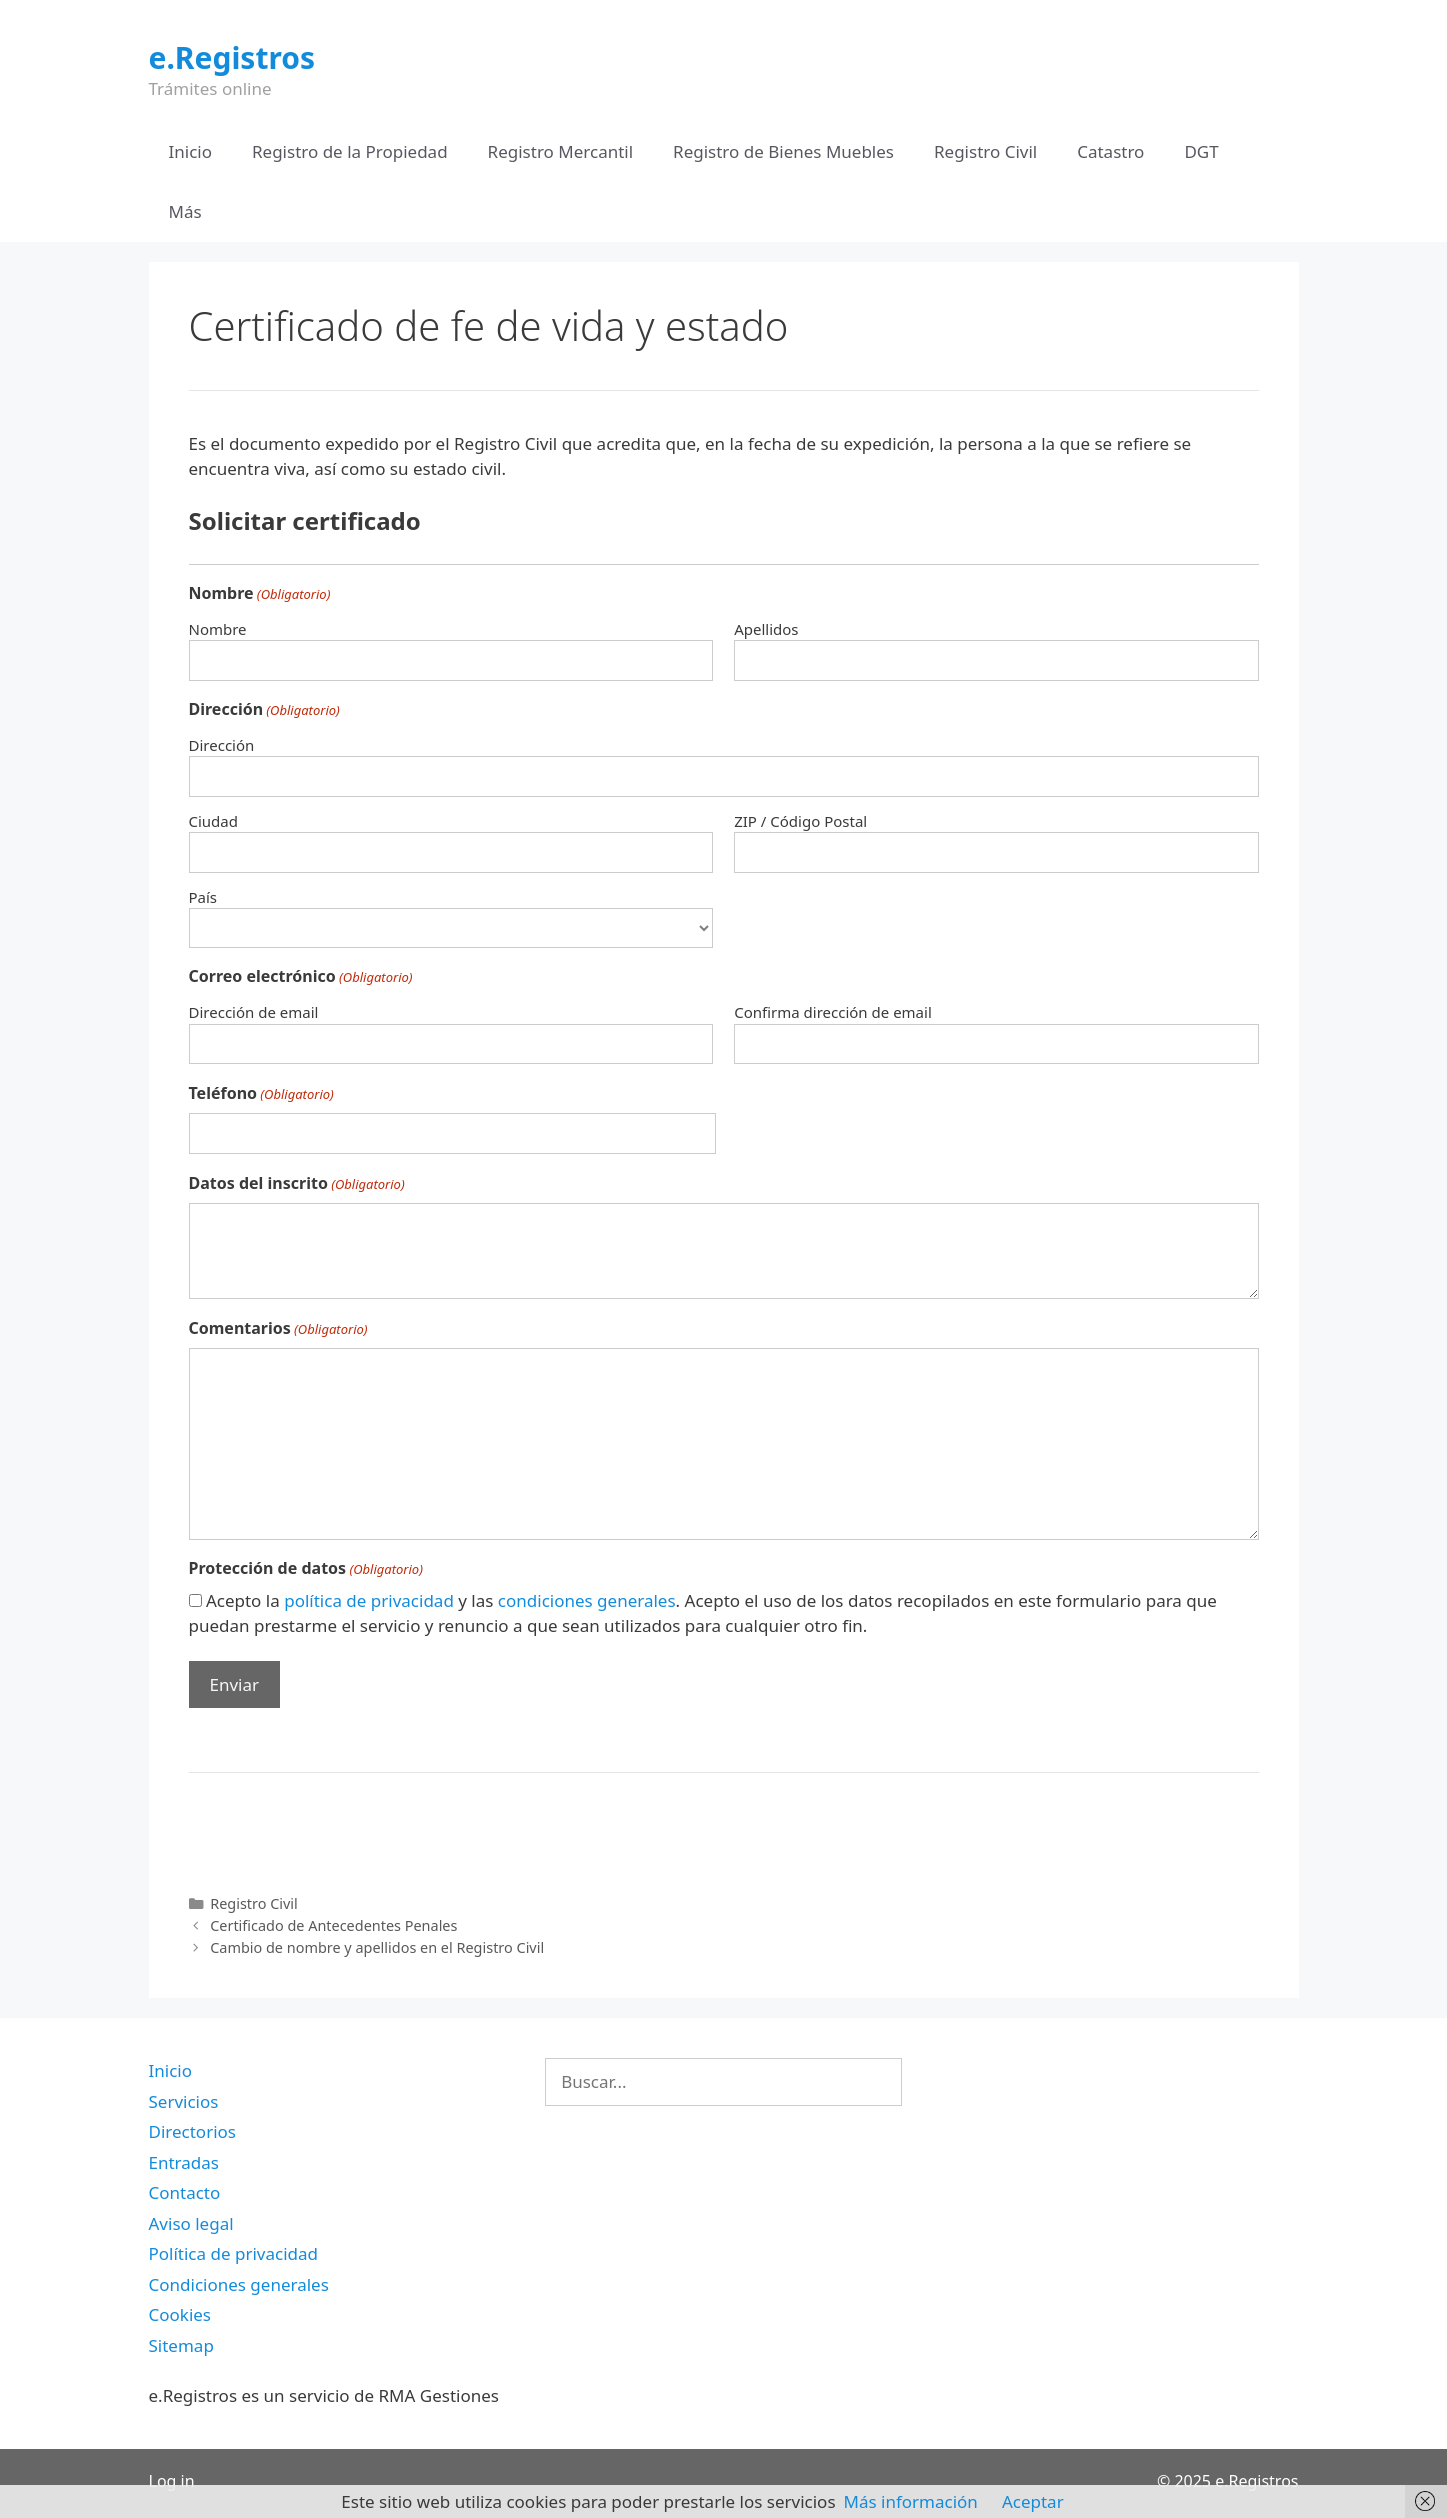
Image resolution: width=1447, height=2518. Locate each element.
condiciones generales (587, 1600)
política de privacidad (369, 1600)
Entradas (184, 2162)
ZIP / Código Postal (800, 821)
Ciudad (214, 821)
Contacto (185, 2192)
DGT (1201, 151)
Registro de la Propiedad (350, 151)
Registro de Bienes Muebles (783, 151)
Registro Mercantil (560, 151)
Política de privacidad (233, 2253)
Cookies (180, 2314)
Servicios (184, 2101)
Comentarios (278, 1328)
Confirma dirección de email (833, 1012)
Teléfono (261, 1093)
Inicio (191, 151)
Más (185, 211)
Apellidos (766, 629)
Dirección (222, 745)
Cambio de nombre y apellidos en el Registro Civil (377, 1947)
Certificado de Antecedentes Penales (333, 1925)
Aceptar (1033, 2501)
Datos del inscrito (297, 1183)
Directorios (192, 2131)
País (203, 897)
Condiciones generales (239, 2284)
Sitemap (181, 2345)
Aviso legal (191, 2223)
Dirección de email (254, 1012)
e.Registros (232, 57)
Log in (172, 2481)
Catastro (1110, 151)
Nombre (218, 629)
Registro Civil (985, 151)
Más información (911, 2501)
